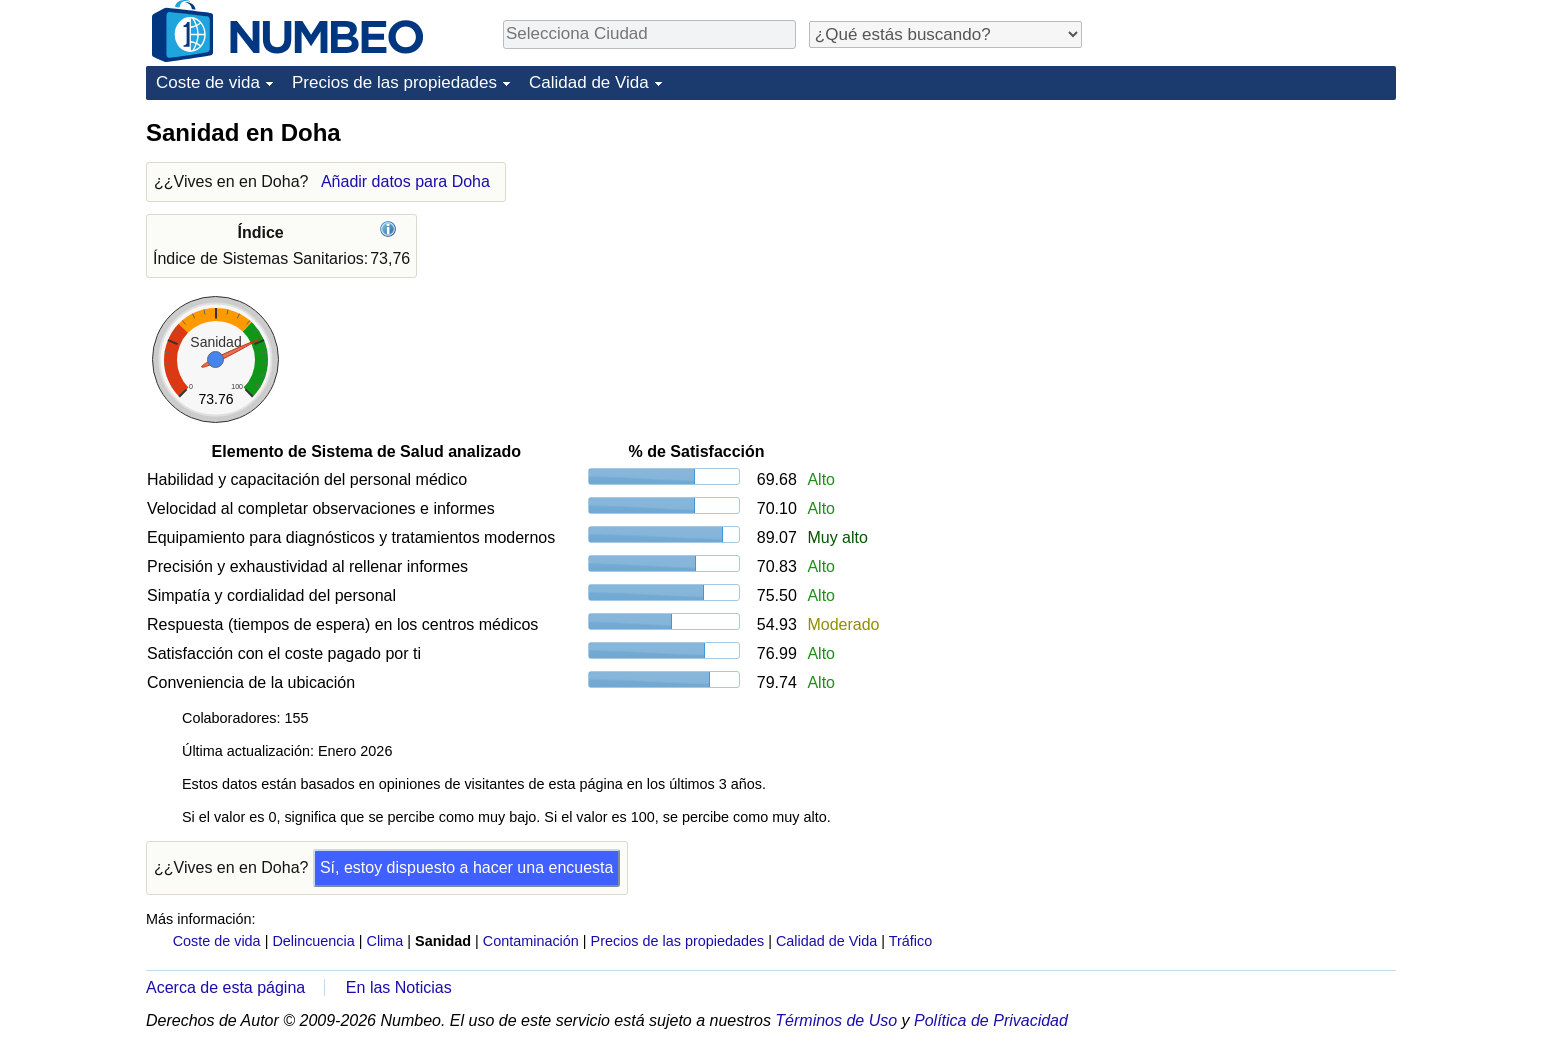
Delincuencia (313, 941)
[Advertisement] (1246, 242)
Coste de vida (208, 82)
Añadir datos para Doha (405, 181)
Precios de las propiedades (394, 82)
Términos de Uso (836, 1020)
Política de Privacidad (991, 1020)
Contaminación (531, 941)
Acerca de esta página (225, 987)
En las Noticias (399, 987)
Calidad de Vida (589, 82)
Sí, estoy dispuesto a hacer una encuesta (467, 867)
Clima (385, 941)
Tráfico (910, 941)
